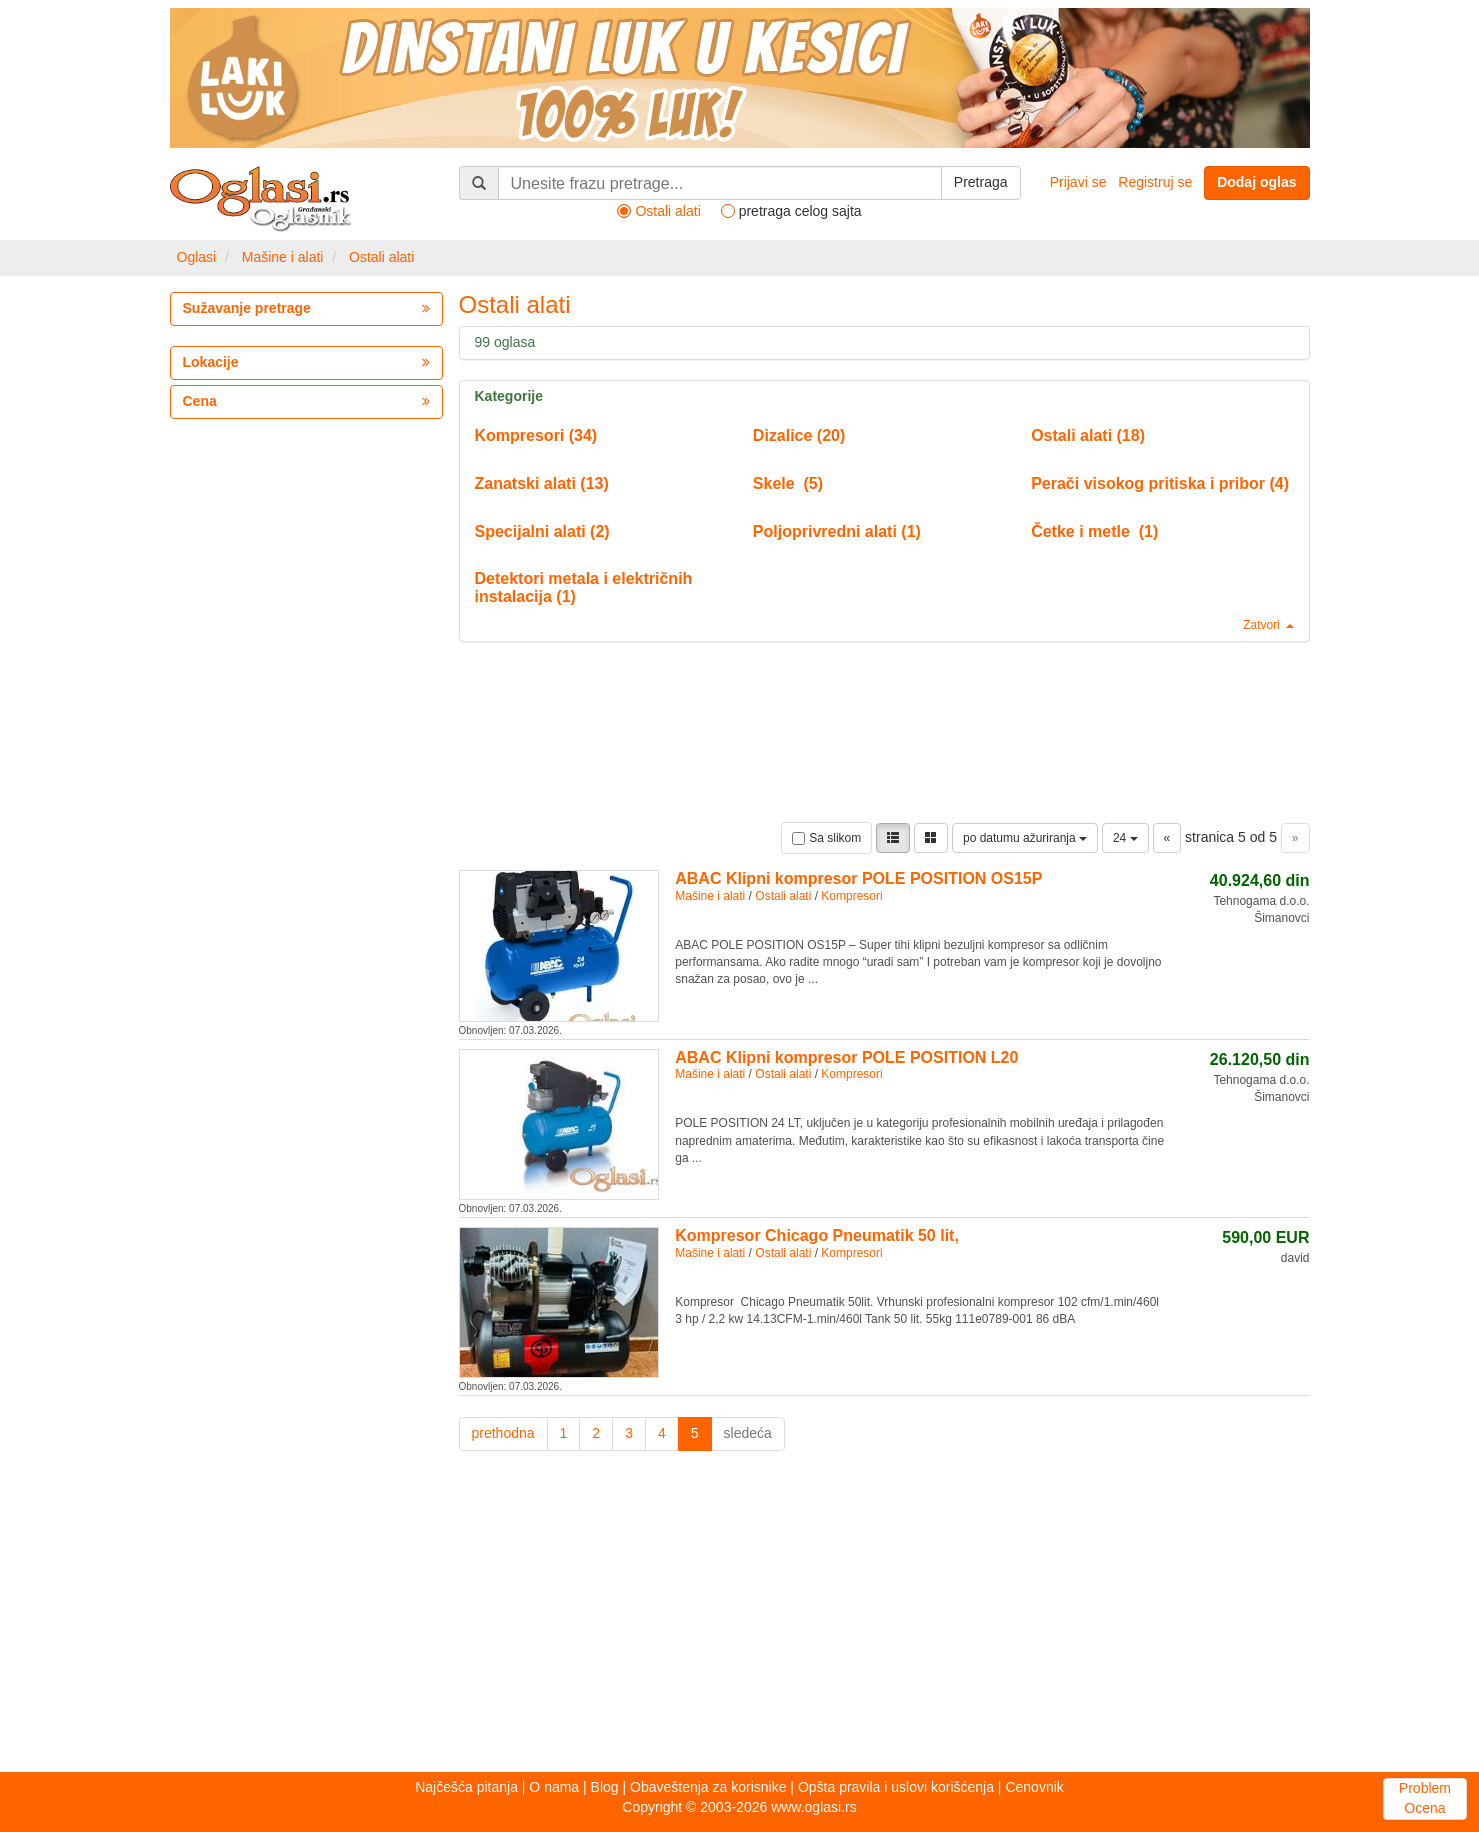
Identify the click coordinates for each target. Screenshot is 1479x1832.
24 (1125, 838)
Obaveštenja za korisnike (708, 1787)
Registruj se (1155, 182)
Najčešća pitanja (466, 1787)
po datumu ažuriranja (1025, 838)
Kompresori (851, 896)
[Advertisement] (740, 1617)
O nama (554, 1787)
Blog (605, 1787)
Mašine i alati (283, 257)
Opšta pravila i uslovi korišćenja (896, 1787)
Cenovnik (1034, 1787)
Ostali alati (381, 257)
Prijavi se (1078, 182)
